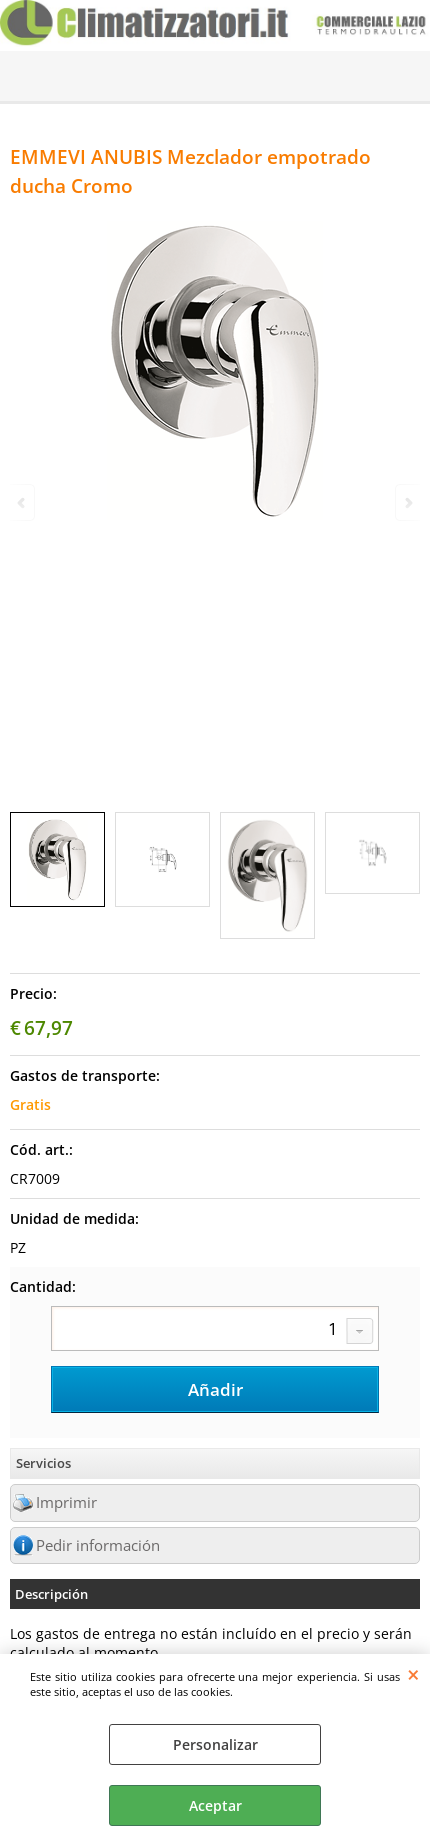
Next (407, 502)
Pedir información (98, 1545)
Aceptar (215, 1805)
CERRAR (413, 1674)
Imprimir (66, 1502)
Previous (23, 502)
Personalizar (215, 1744)
